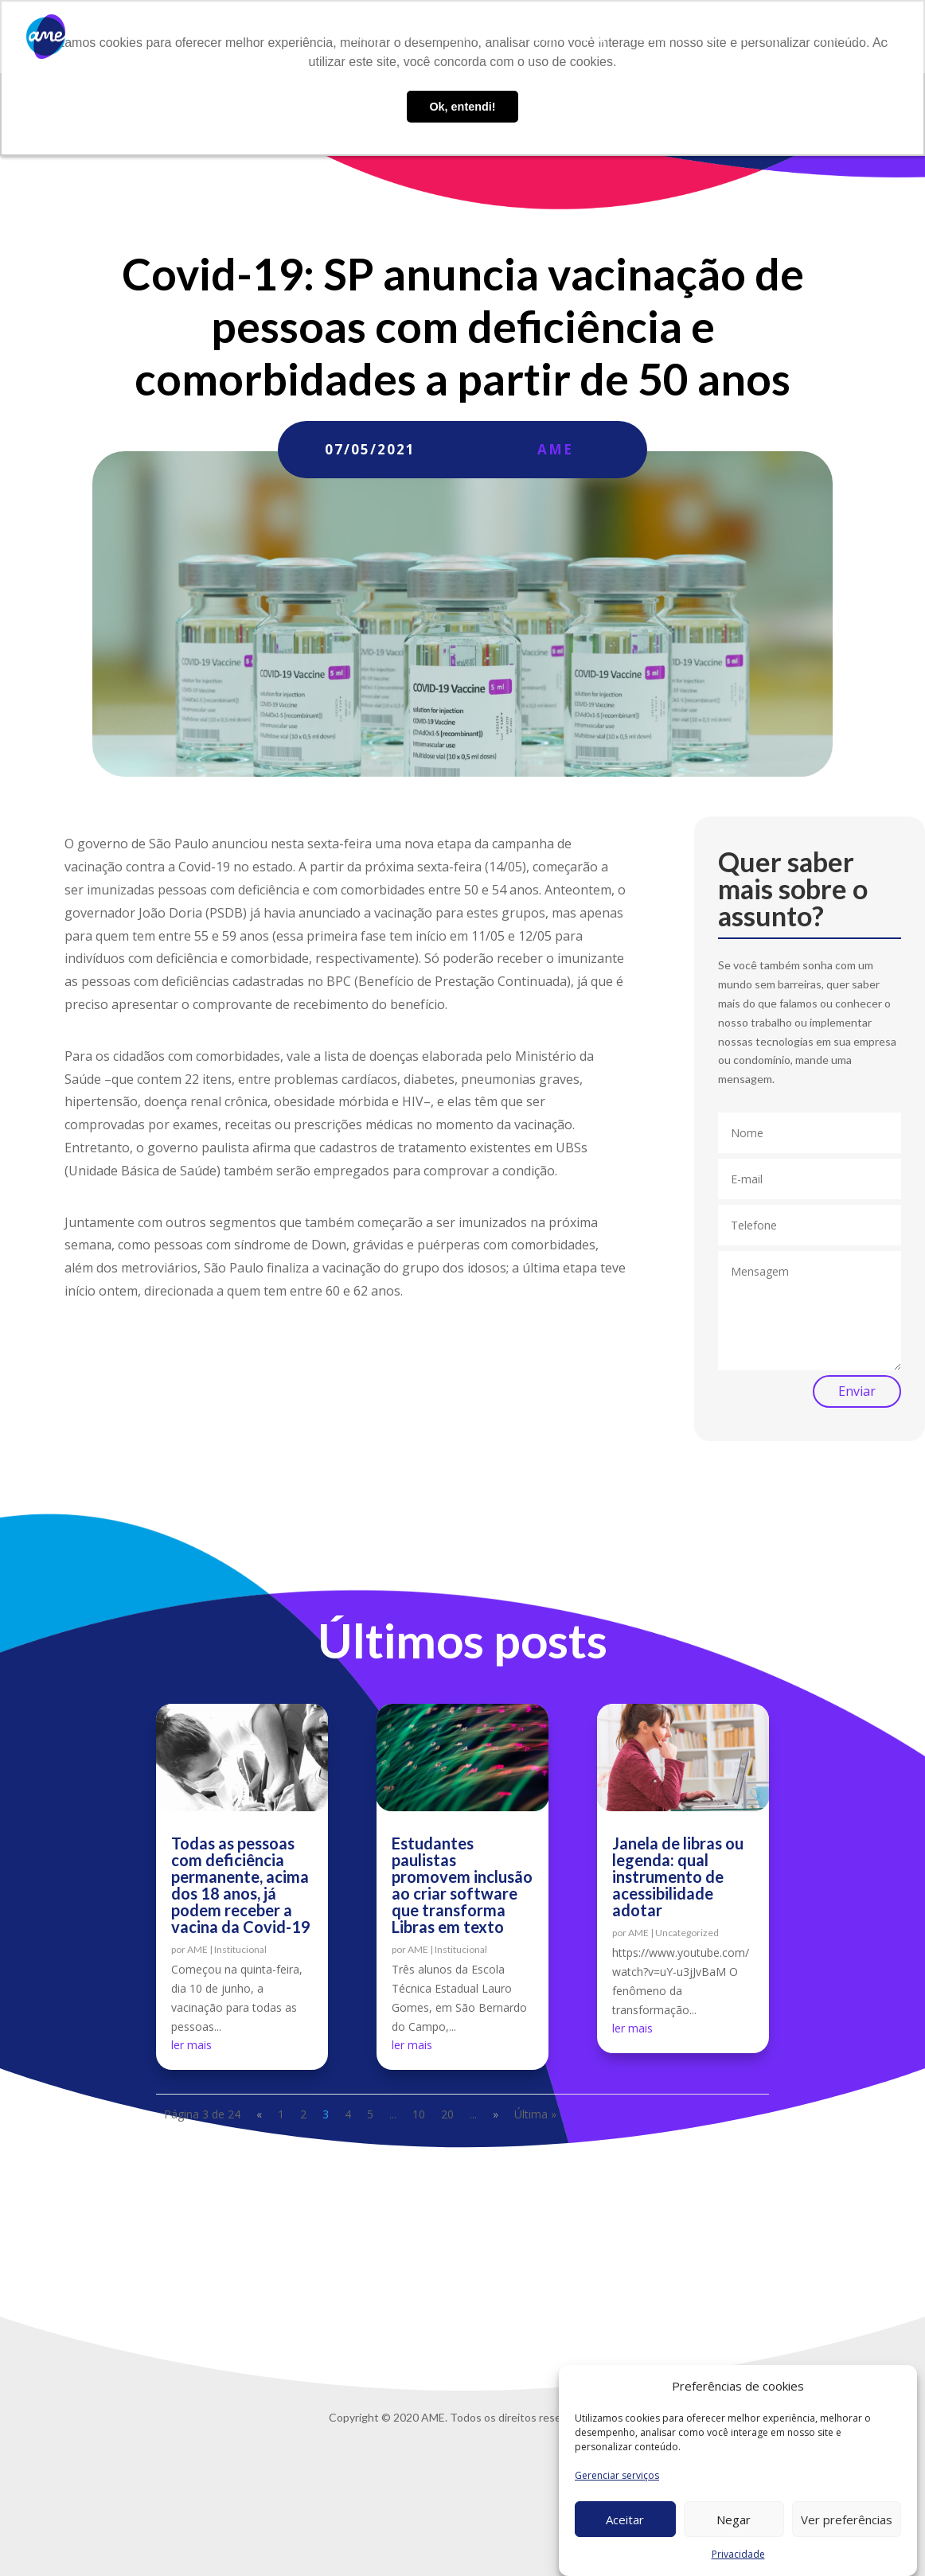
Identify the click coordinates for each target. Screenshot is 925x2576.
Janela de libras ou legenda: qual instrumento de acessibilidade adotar (678, 1876)
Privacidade (738, 2554)
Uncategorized (687, 1933)
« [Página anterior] (259, 2114)
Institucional (240, 1949)
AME (555, 449)
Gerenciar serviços (617, 2475)
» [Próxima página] (495, 2114)
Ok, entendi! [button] (462, 106)
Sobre (365, 37)
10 (418, 2114)
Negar (733, 2519)
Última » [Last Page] (535, 2114)
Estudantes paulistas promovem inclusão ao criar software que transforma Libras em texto (462, 1885)
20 (447, 2114)
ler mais (191, 2044)
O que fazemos (440, 37)
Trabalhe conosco (672, 37)
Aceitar (625, 2519)
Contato (762, 37)
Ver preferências (846, 2519)
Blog (593, 37)
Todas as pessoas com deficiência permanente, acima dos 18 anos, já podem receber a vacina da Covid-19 (240, 1885)
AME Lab (538, 37)
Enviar (857, 1391)
